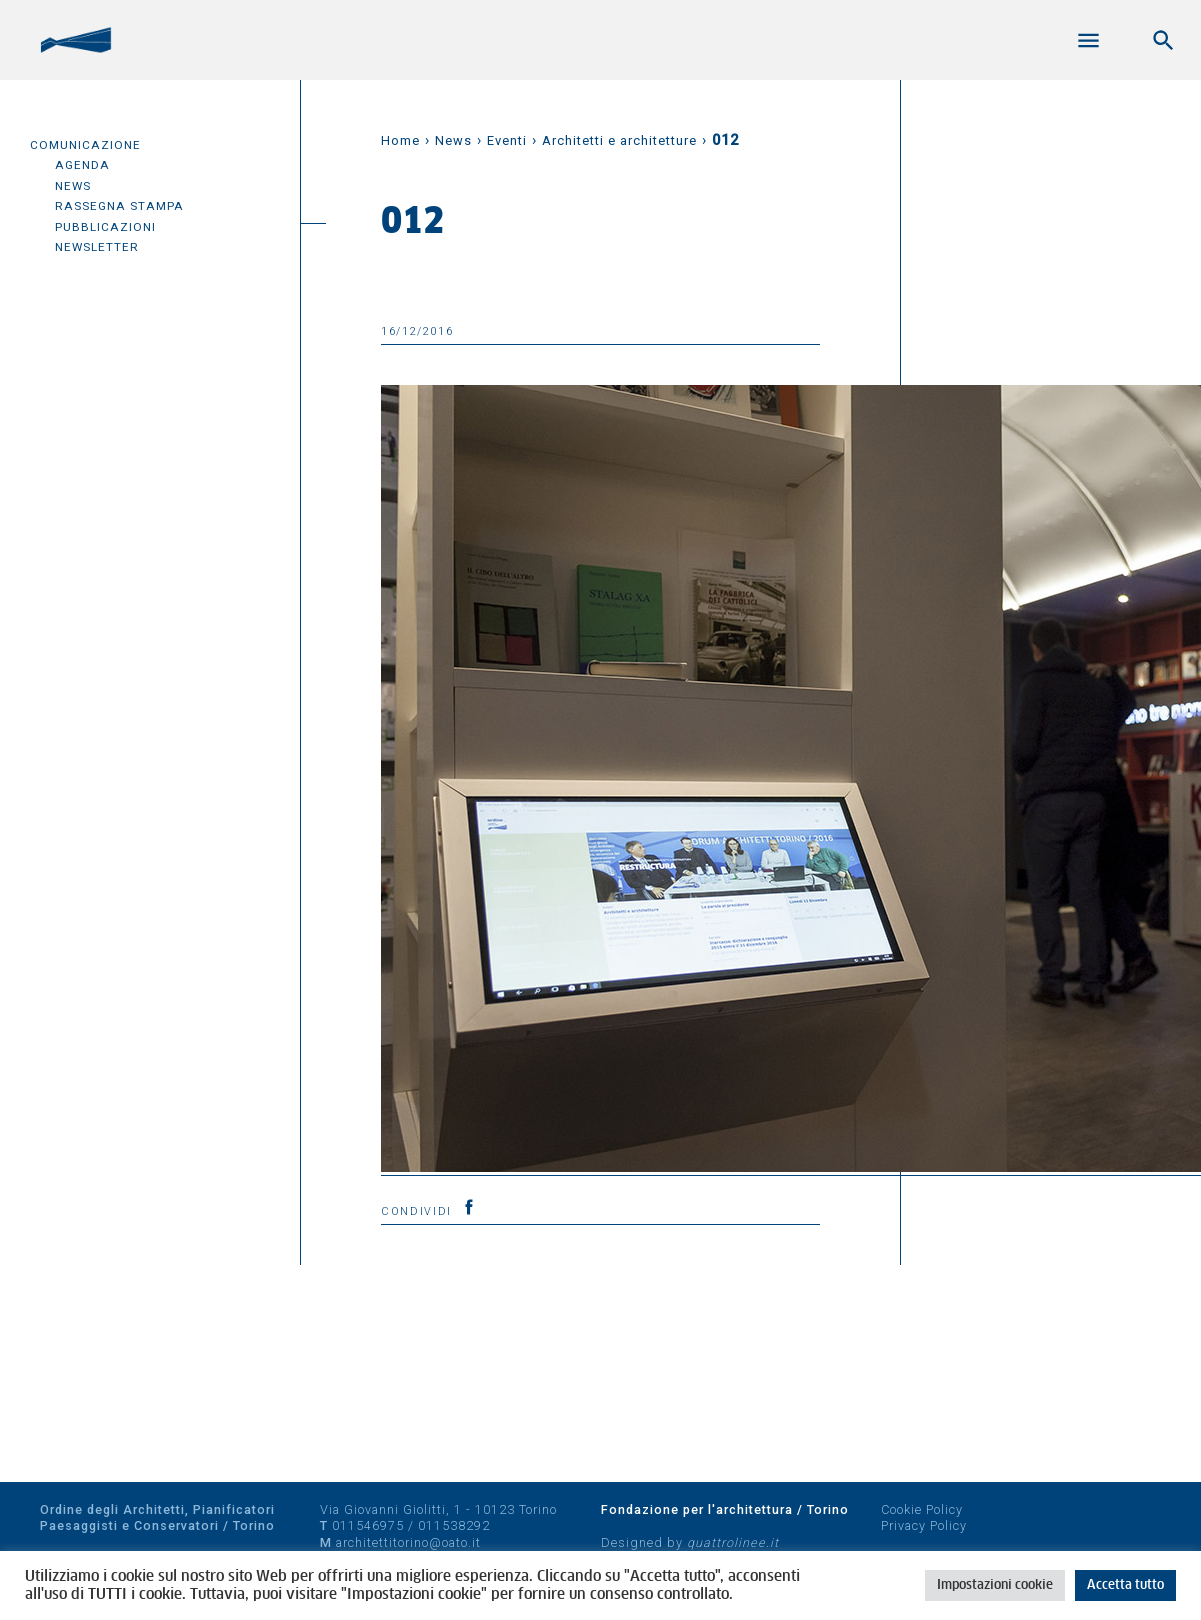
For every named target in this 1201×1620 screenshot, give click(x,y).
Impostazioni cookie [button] (995, 1585)
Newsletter (97, 247)
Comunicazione (85, 145)
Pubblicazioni (105, 227)
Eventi (507, 140)
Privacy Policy (924, 1525)
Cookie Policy (922, 1509)
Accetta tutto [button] (1125, 1585)
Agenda (82, 165)
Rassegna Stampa (119, 206)
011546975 (368, 1525)
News (73, 186)
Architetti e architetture (619, 140)
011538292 (454, 1525)
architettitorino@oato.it (408, 1542)
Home (400, 140)
